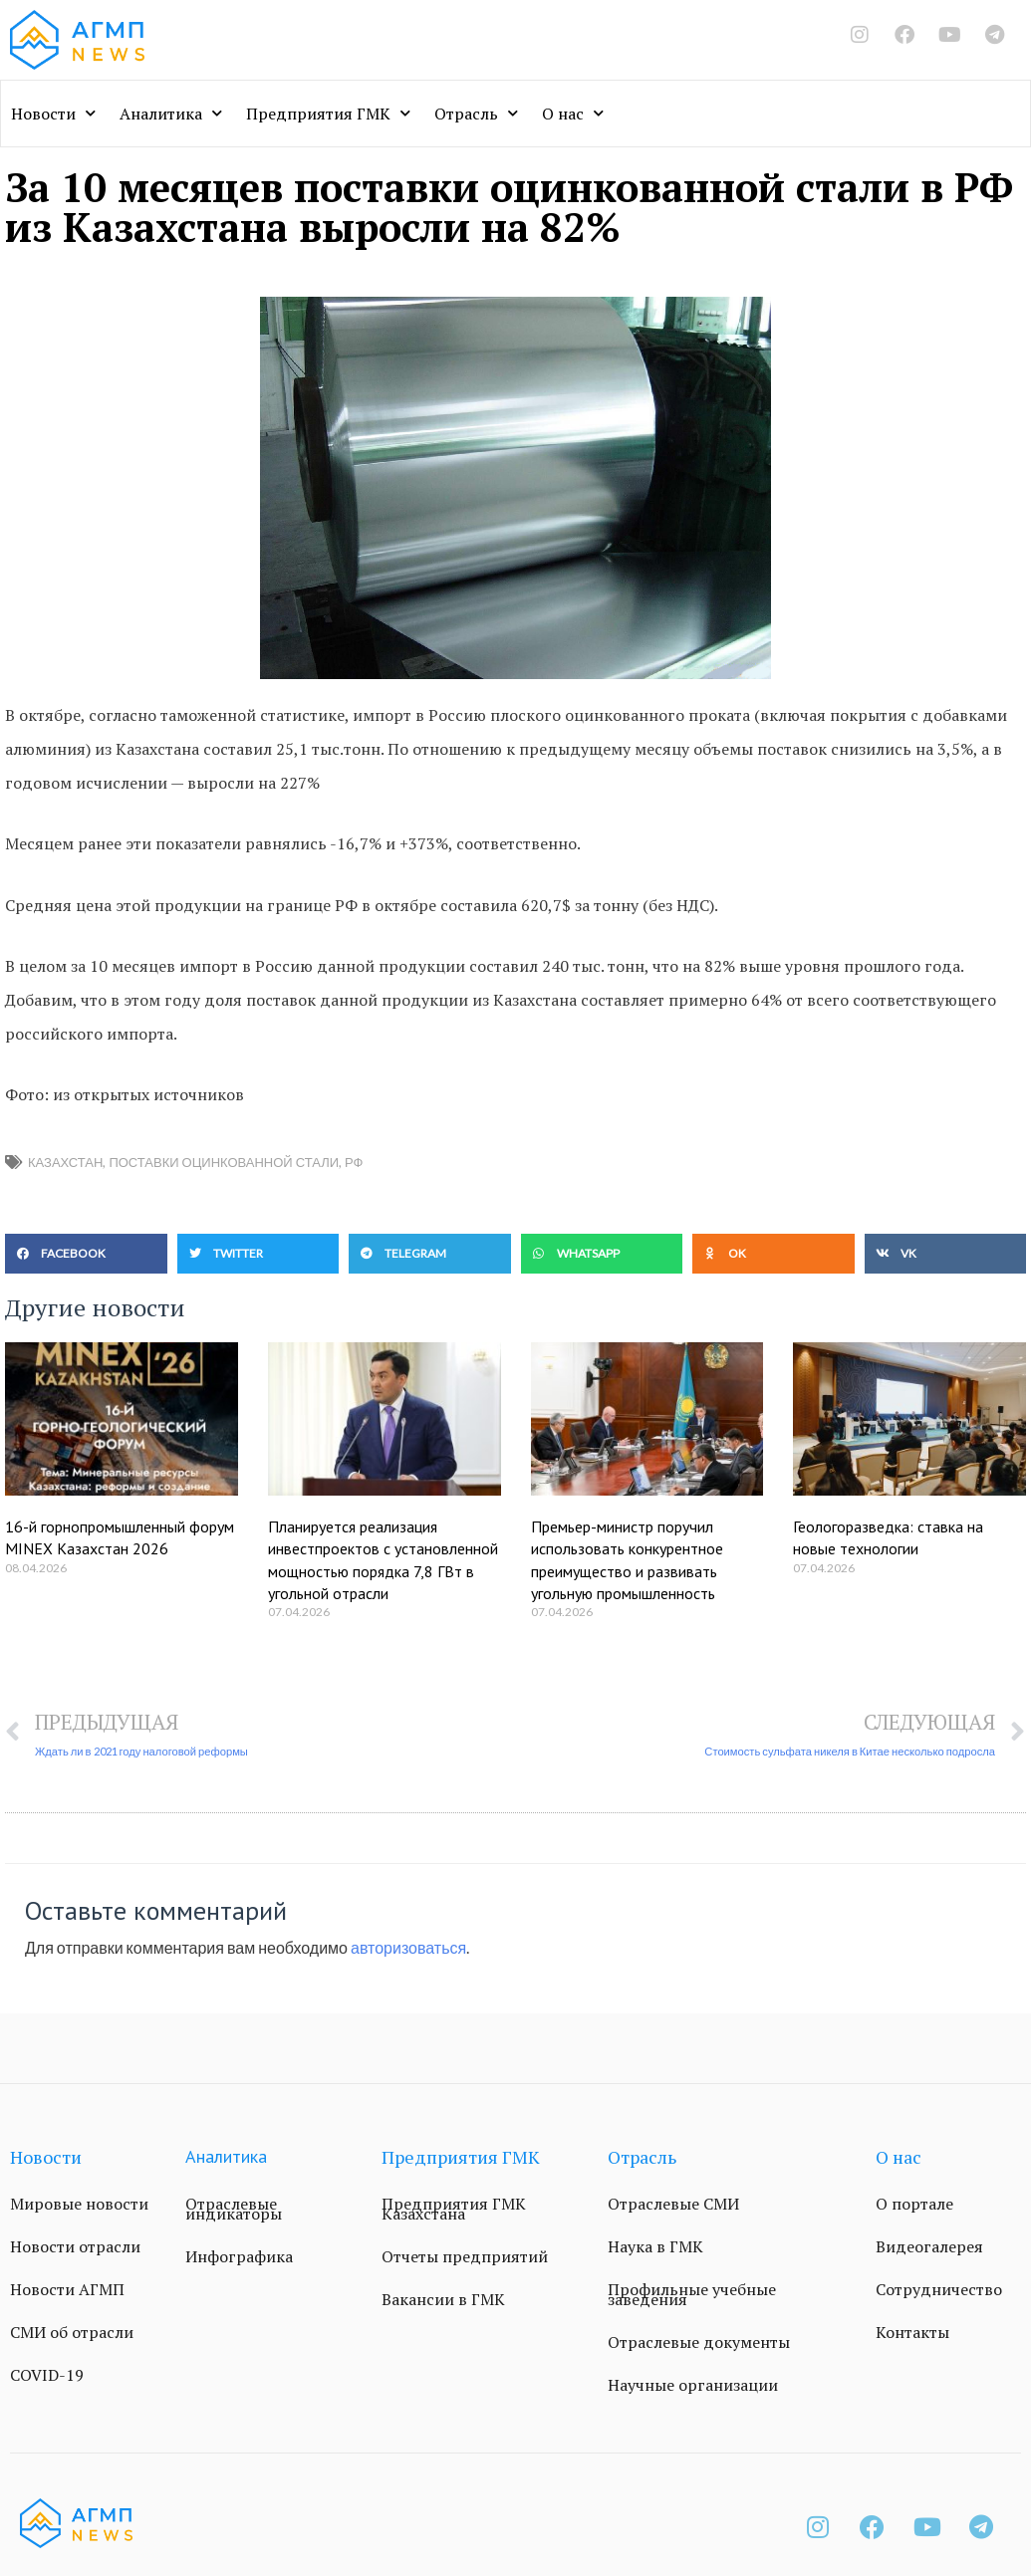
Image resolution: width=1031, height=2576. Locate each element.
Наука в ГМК (655, 2246)
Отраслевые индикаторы (233, 2209)
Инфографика (239, 2256)
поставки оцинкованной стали (224, 1162)
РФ (354, 1162)
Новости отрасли (75, 2246)
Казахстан (65, 1162)
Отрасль (476, 113)
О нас (573, 113)
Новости (53, 113)
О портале (914, 2204)
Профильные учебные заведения (692, 2294)
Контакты (912, 2332)
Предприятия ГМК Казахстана (454, 2209)
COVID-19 (47, 2375)
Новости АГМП (67, 2289)
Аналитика (171, 113)
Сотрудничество (939, 2289)
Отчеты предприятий (465, 2256)
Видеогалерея (929, 2246)
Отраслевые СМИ (673, 2204)
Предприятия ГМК (328, 113)
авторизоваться (408, 1947)
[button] (86, 1254)
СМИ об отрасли (71, 2332)
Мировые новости (79, 2204)
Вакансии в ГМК (443, 2299)
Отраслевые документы (699, 2342)
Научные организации (693, 2385)
